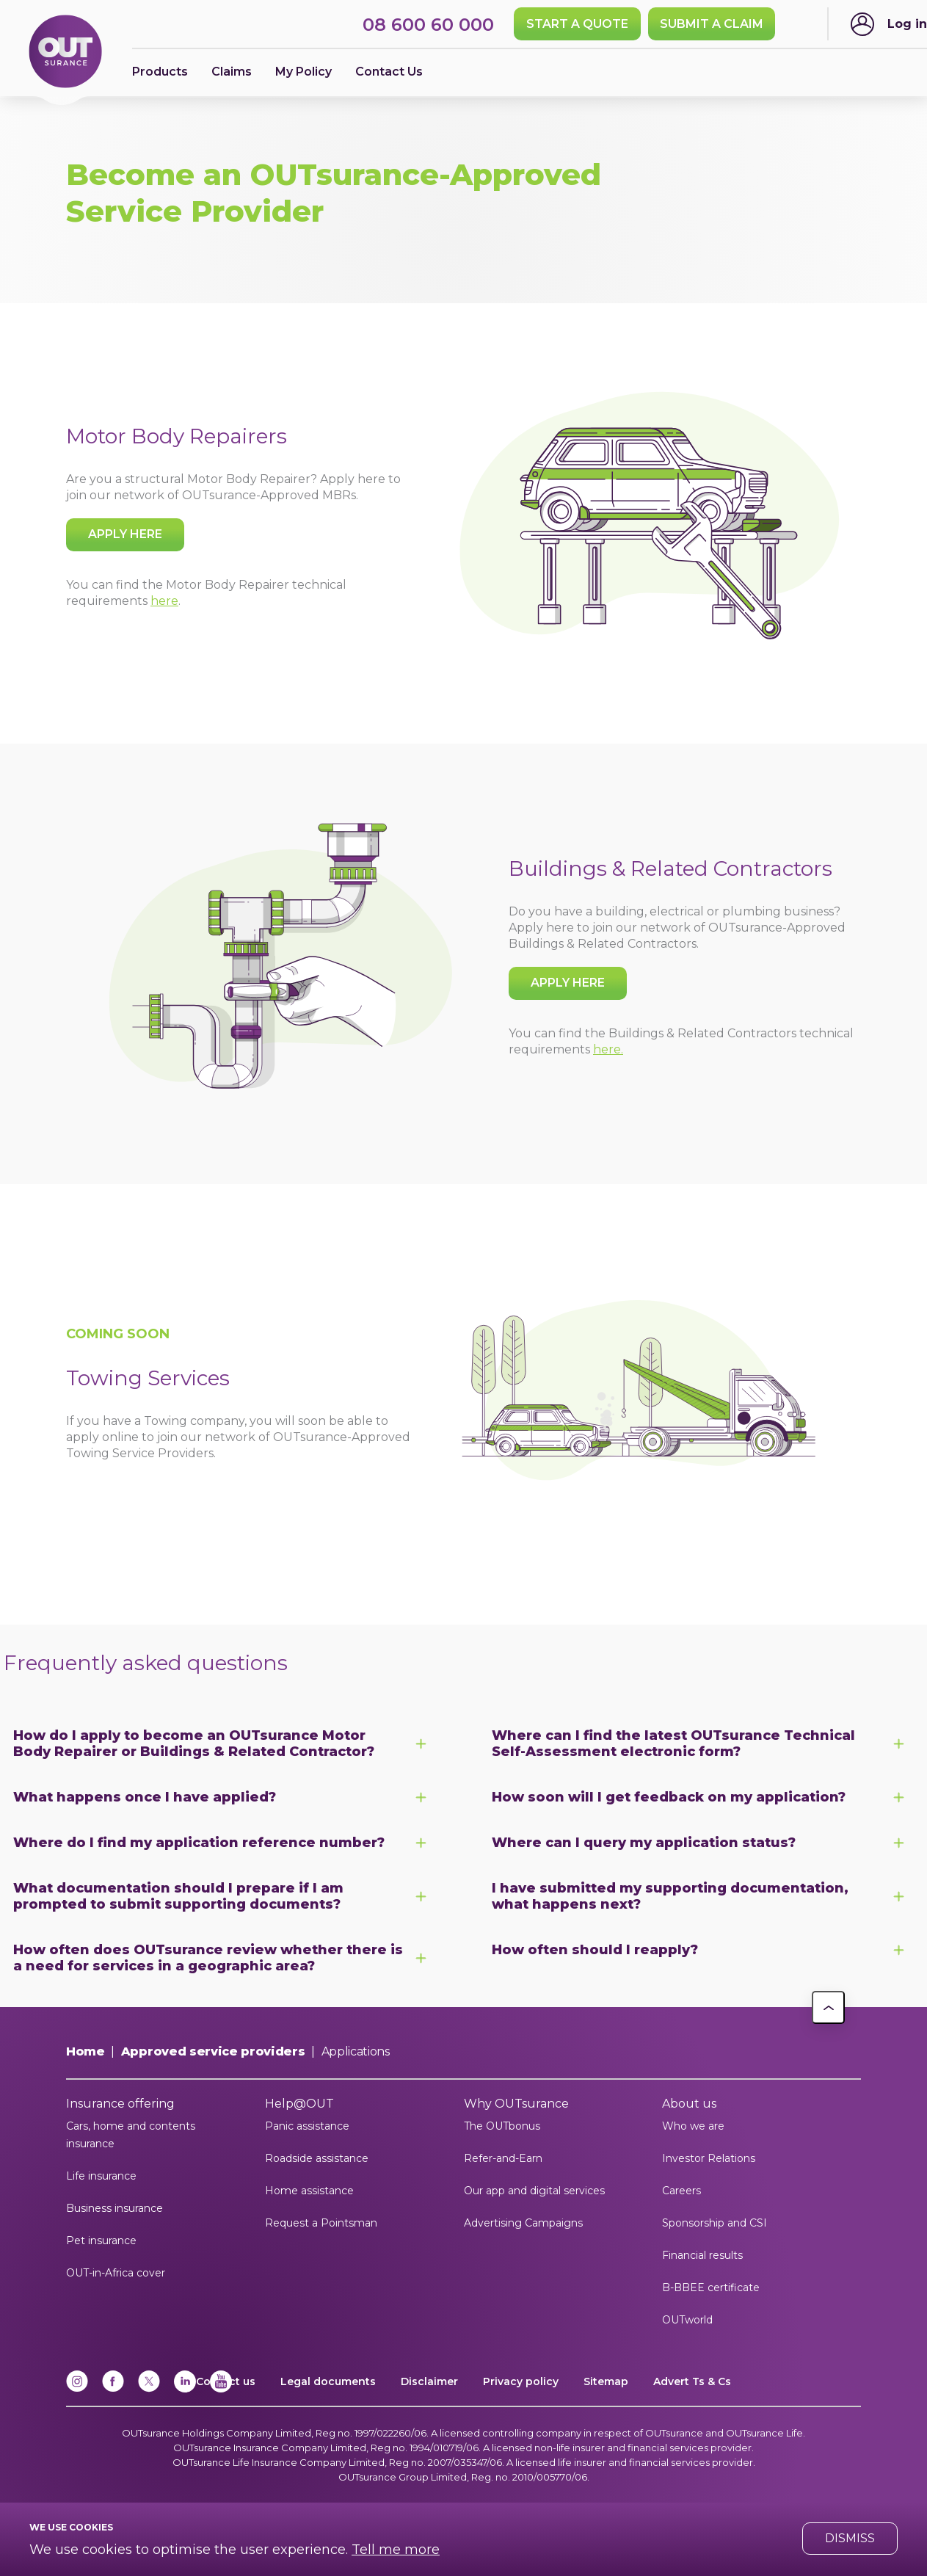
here (164, 601)
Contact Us (389, 72)
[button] (828, 2007)
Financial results (702, 2255)
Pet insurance (101, 2240)
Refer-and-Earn (503, 2158)
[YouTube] (221, 2389)
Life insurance (101, 2176)
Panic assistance (307, 2126)
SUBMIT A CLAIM (711, 24)
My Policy (303, 72)
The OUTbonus (502, 2126)
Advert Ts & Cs (692, 2381)
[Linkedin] (185, 2389)
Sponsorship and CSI (714, 2222)
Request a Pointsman (321, 2222)
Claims (231, 72)
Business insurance (114, 2208)
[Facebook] (113, 2389)
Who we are (693, 2126)
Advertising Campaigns (523, 2222)
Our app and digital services (534, 2190)
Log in (907, 24)
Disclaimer (429, 2381)
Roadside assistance (316, 2158)
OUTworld (687, 2319)
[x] (149, 2389)
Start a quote (577, 24)
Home (85, 2051)
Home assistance (309, 2190)
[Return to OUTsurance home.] (65, 52)
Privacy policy (521, 2381)
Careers (681, 2190)
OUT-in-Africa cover (115, 2272)
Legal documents (328, 2381)
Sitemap (606, 2381)
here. (608, 1049)
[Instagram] (77, 2389)
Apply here (125, 534)
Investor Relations (708, 2158)
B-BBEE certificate (711, 2287)
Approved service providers (213, 2051)
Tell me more (396, 2549)
